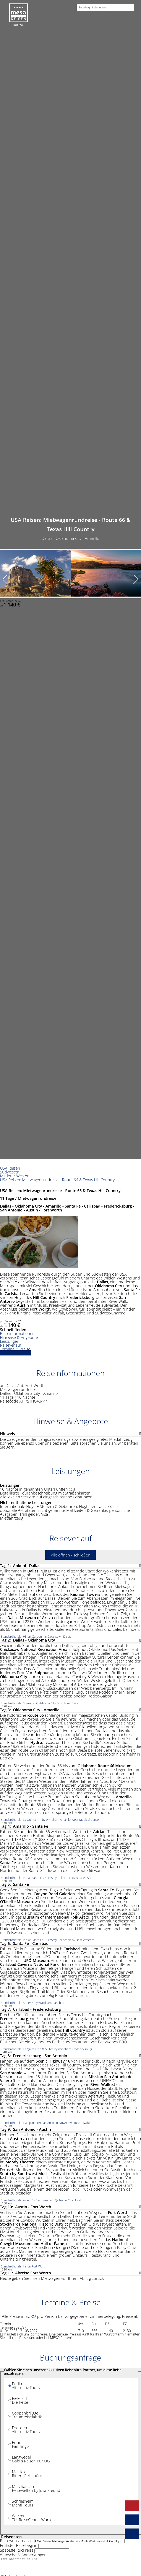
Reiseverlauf (10, 1345)
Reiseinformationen (17, 1333)
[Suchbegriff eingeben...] (105, 7)
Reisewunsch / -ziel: (17, 2540)
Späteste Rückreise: (17, 2550)
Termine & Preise (15, 1349)
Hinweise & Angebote (19, 1337)
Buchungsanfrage (15, 1352)
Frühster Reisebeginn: (19, 2545)
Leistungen (9, 1341)
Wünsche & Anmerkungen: (23, 2554)
